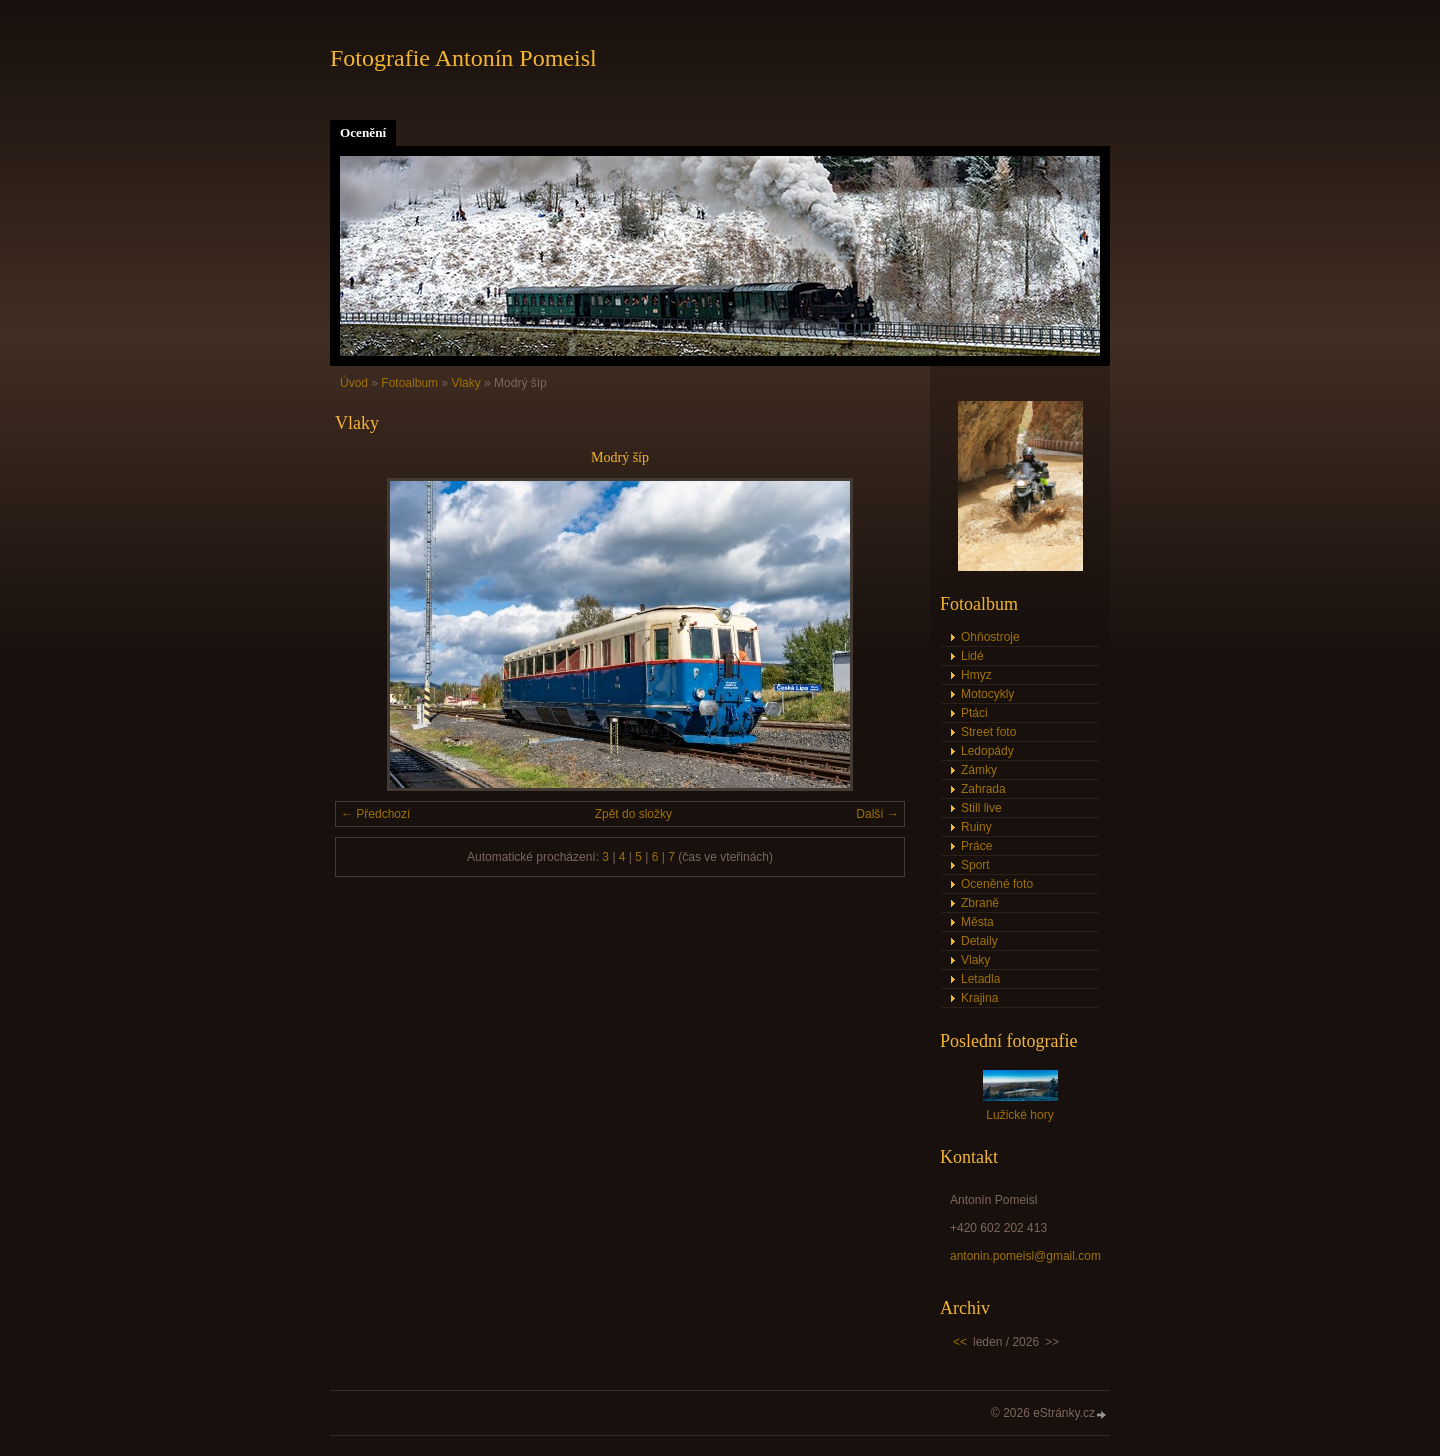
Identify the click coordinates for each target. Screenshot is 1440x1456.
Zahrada (983, 789)
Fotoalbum (409, 383)
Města (977, 922)
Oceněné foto (997, 884)
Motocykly (987, 694)
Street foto (988, 732)
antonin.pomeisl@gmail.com (1025, 1256)
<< (960, 1342)
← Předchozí (375, 814)
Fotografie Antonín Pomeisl (463, 58)
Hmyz (976, 675)
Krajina (979, 998)
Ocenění (363, 132)
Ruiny (976, 827)
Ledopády (987, 751)
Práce (976, 846)
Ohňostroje (990, 637)
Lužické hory (1019, 1115)
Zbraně (980, 903)
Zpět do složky (633, 814)
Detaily (979, 941)
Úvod (354, 383)
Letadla (980, 979)
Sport (975, 865)
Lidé (972, 656)
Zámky (979, 770)
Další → (877, 814)
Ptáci (974, 713)
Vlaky (465, 383)
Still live (981, 808)
